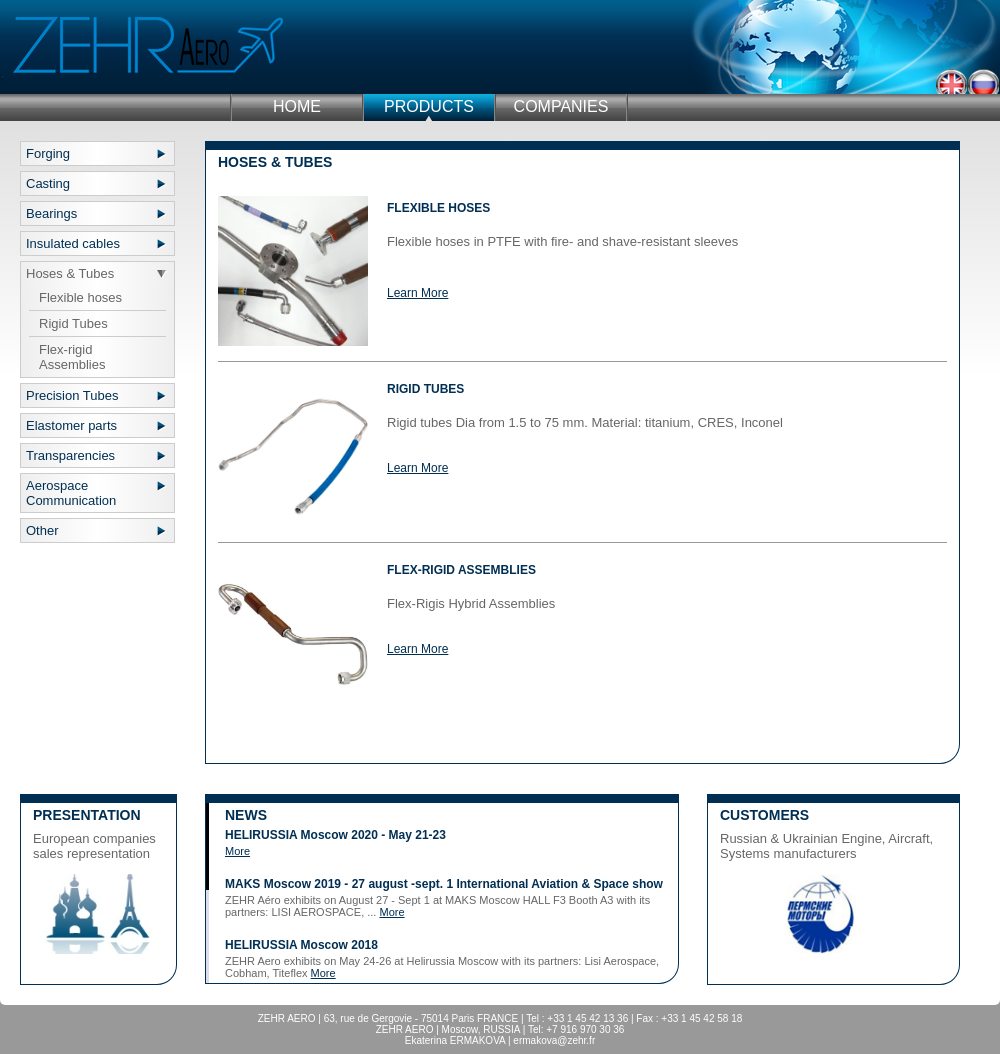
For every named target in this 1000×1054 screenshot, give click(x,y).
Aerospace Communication (71, 493)
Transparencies (70, 455)
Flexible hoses (80, 297)
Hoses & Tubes (70, 273)
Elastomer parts (71, 425)
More (237, 851)
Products (429, 106)
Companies (561, 106)
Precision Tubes (72, 395)
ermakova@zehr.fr (554, 1040)
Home (297, 106)
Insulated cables (73, 243)
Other (42, 530)
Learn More (417, 293)
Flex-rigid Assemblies (72, 357)
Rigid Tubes (73, 323)
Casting (48, 183)
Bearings (51, 213)
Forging (48, 153)
